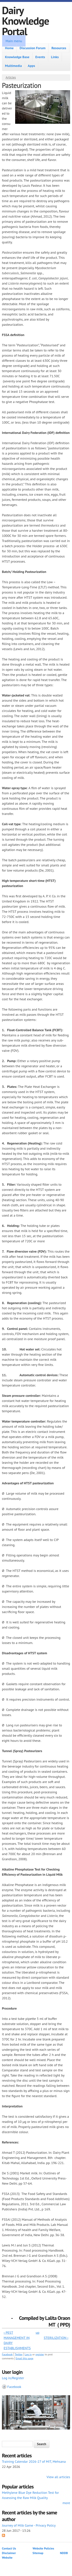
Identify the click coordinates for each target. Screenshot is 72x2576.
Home (9, 48)
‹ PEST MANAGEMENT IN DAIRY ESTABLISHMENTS (17, 2340)
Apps (31, 66)
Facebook (7, 2354)
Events (40, 57)
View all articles (58, 2477)
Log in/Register (13, 2378)
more (66, 2503)
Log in (28, 2354)
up (37, 2332)
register (40, 2354)
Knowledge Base (17, 57)
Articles (11, 77)
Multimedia (13, 66)
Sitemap (37, 2553)
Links (55, 57)
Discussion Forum (33, 48)
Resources (58, 48)
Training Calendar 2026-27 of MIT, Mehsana (34, 2461)
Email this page (24, 2358)
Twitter (19, 2354)
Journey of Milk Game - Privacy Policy (29, 2525)
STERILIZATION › (56, 2338)
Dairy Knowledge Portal (25, 20)
